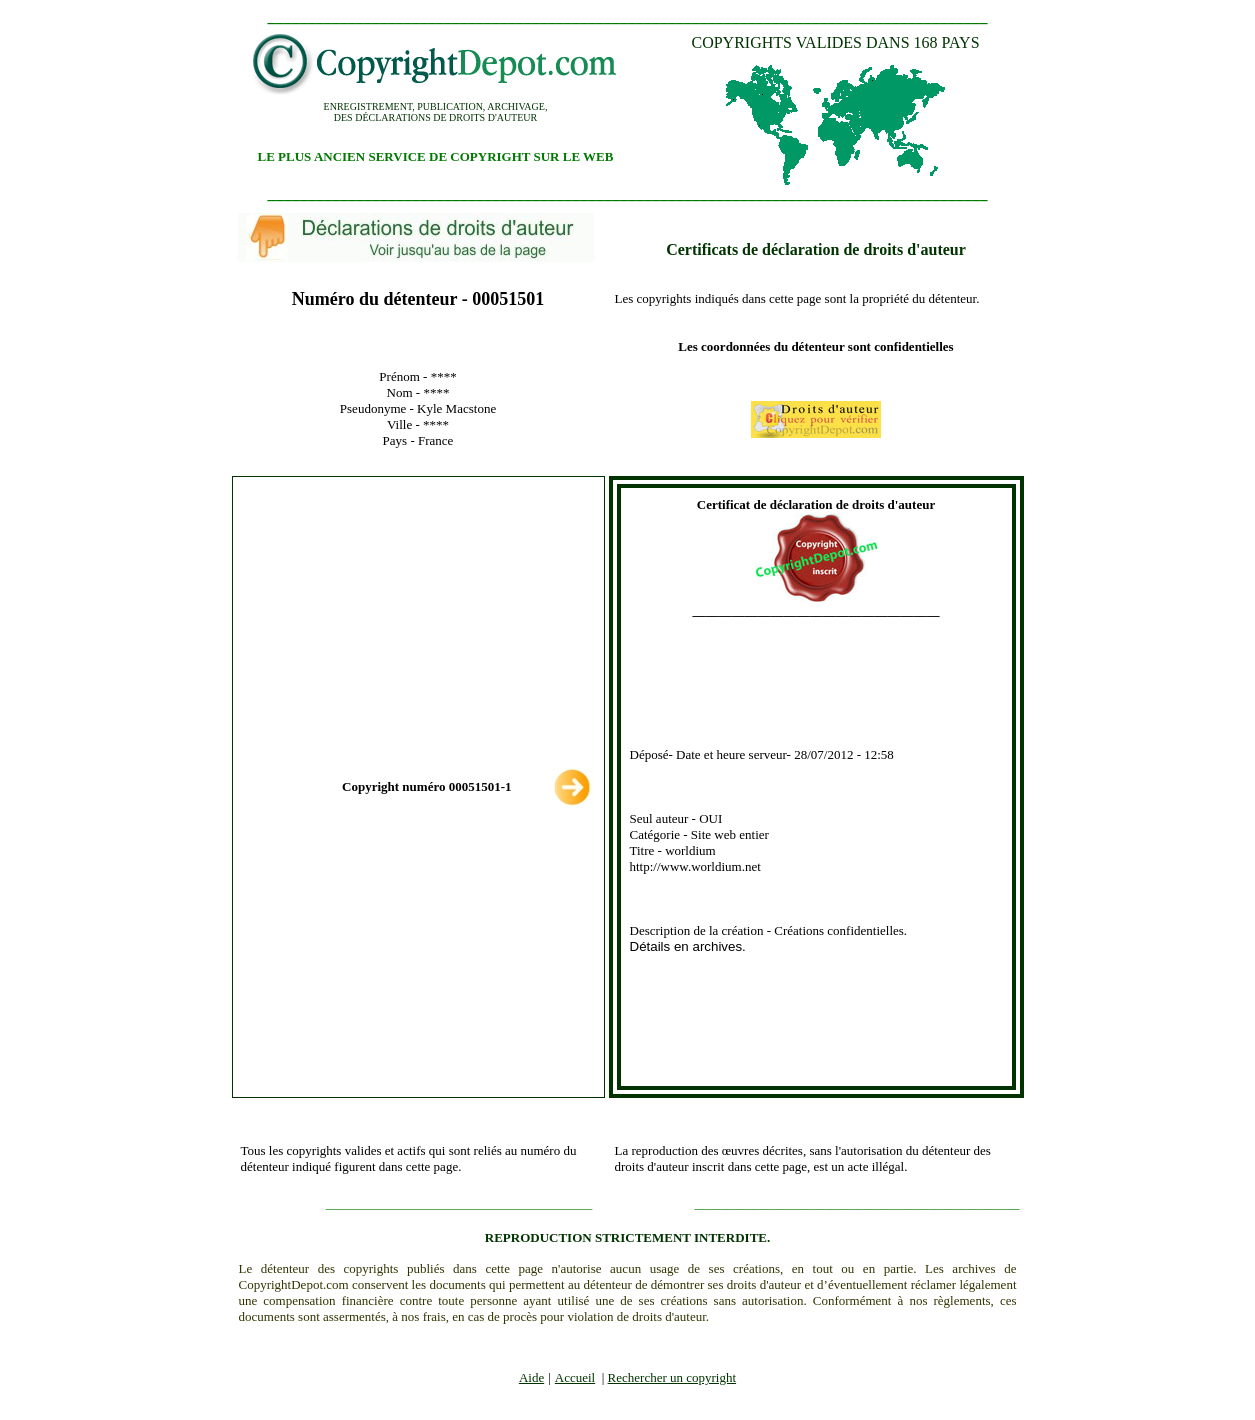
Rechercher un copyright (672, 1377)
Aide (531, 1377)
